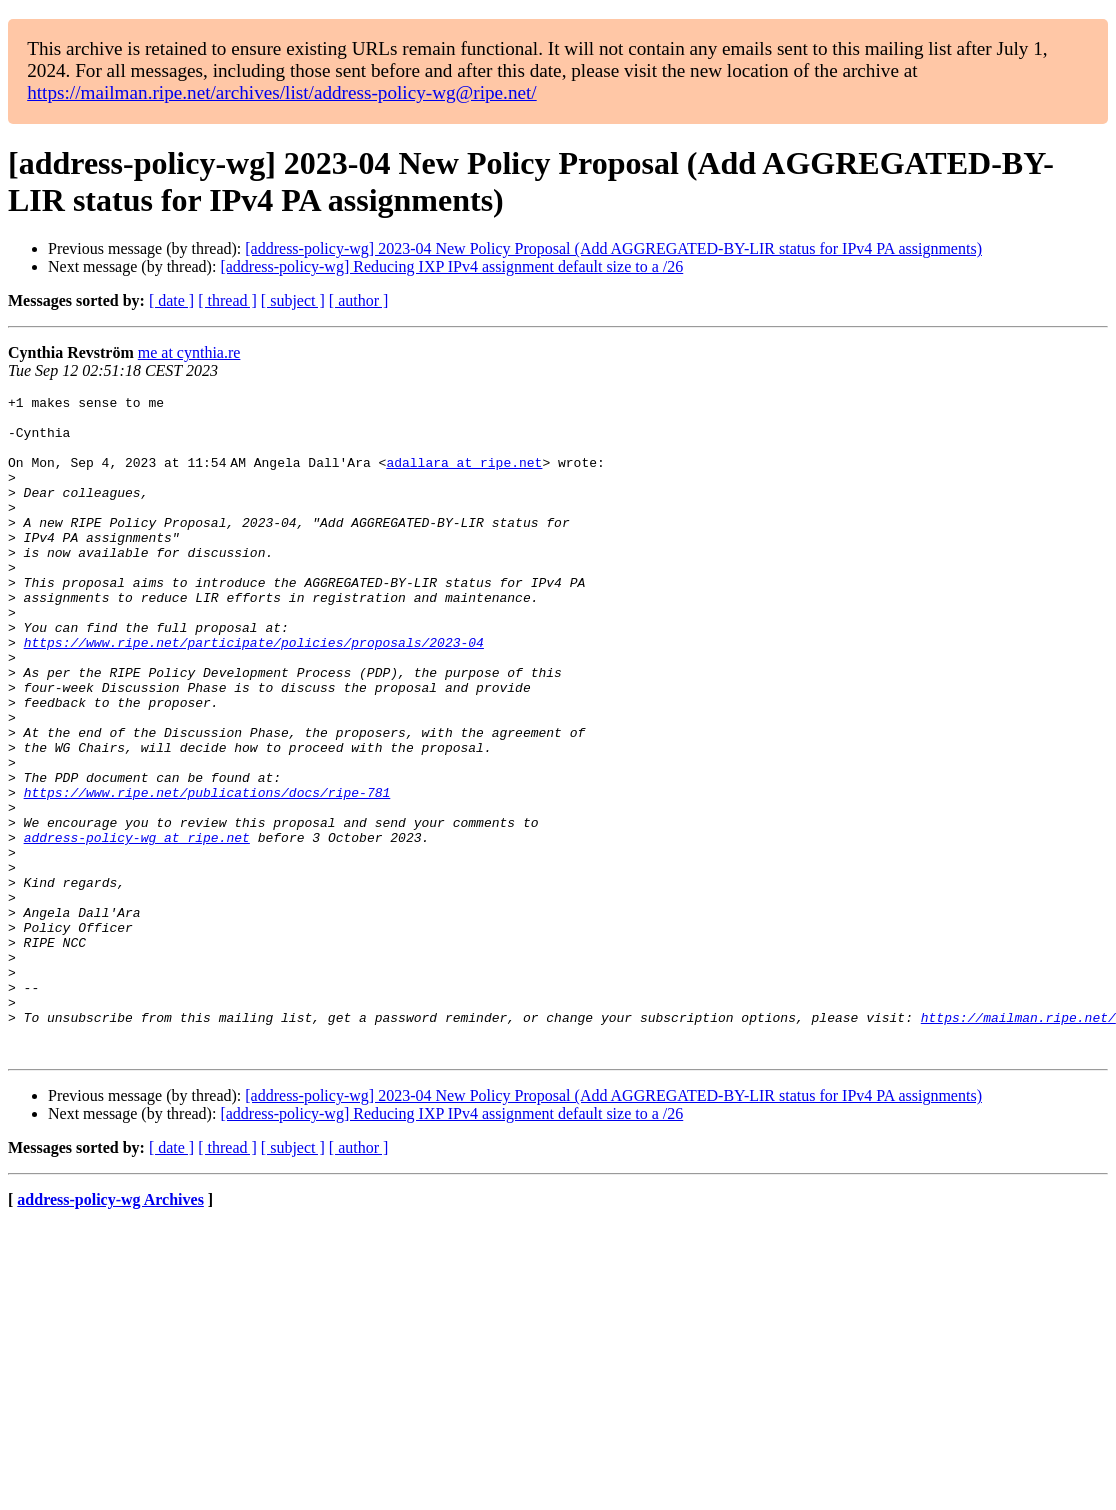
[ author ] (359, 300)
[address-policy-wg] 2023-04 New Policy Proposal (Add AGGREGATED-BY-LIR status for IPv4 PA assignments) (613, 248)
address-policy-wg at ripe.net (137, 927)
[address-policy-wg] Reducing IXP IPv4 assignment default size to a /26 (451, 266)
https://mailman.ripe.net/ (1018, 1143)
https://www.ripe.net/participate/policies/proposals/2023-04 (254, 693)
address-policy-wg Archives (110, 1331)
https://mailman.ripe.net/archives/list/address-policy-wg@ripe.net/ (282, 92)
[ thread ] (227, 300)
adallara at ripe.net (468, 477)
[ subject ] (293, 300)
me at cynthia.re (189, 352)
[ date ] (171, 300)
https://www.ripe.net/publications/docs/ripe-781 (207, 873)
